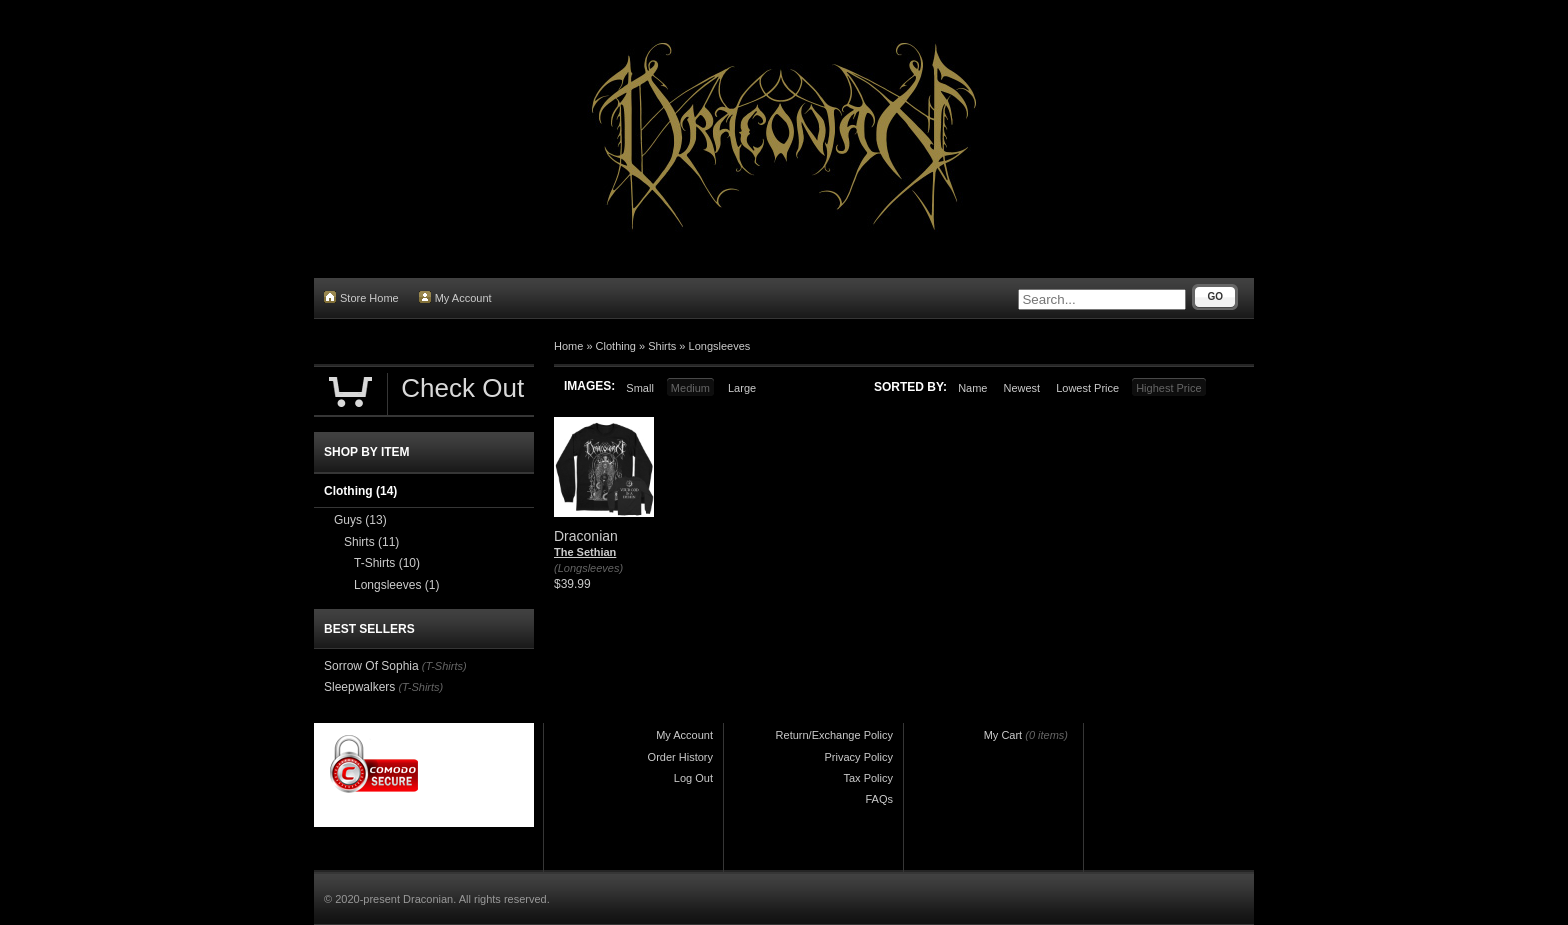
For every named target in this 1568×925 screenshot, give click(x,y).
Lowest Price (1087, 388)
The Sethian (585, 552)
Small (640, 388)
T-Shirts (387, 563)
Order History (680, 757)
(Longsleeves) (588, 568)
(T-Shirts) (444, 666)
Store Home (361, 297)
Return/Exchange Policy (834, 735)
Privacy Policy (859, 757)
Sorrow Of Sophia (371, 666)
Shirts (662, 346)
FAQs (879, 799)
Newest (1021, 388)
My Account (455, 297)
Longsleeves (720, 346)
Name (972, 388)
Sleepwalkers (359, 687)
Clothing (616, 346)
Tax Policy (868, 778)
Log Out (693, 778)
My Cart (1003, 735)
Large (742, 388)
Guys (360, 520)
